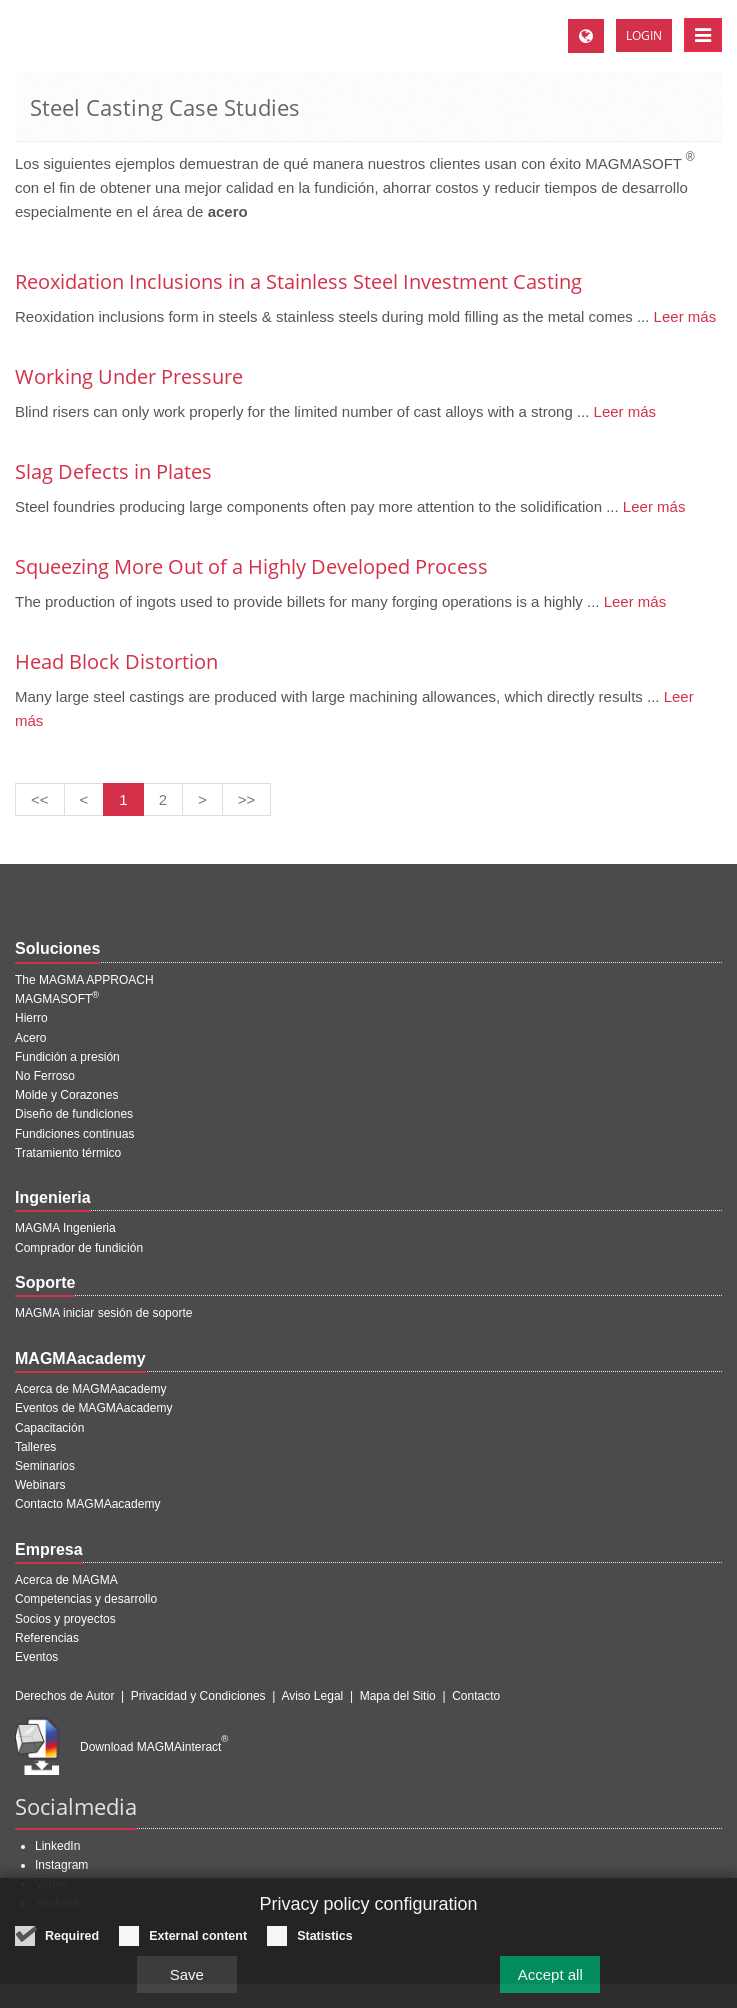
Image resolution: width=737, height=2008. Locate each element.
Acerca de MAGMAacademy (90, 1389)
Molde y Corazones (66, 1095)
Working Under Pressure (129, 376)
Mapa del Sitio (398, 1696)
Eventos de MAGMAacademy (93, 1408)
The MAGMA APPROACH (84, 980)
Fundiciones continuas (74, 1134)
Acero (30, 1038)
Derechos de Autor (64, 1696)
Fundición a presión (67, 1057)
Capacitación (49, 1428)
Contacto (476, 1696)
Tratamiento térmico (68, 1153)
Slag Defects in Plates (113, 471)
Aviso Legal (312, 1696)
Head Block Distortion (116, 661)
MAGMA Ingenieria (65, 1228)
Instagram (61, 1865)
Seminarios (45, 1466)
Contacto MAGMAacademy (87, 1504)
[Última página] (247, 799)
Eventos (36, 1657)
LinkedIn (57, 1846)
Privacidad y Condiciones (198, 1696)
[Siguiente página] (202, 799)
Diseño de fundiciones (74, 1114)
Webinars (40, 1485)
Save (187, 1974)
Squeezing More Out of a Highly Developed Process (251, 566)
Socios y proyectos (65, 1619)
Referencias (47, 1638)
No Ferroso (45, 1076)
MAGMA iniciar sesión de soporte (103, 1313)
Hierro (31, 1018)
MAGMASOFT (57, 999)
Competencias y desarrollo (86, 1599)
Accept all (550, 1974)
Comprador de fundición (79, 1248)
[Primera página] (40, 799)
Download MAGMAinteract (154, 1747)
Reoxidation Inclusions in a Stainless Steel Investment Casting (298, 281)
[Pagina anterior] (84, 799)
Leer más (682, 316)
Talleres (35, 1447)
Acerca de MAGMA (66, 1580)
